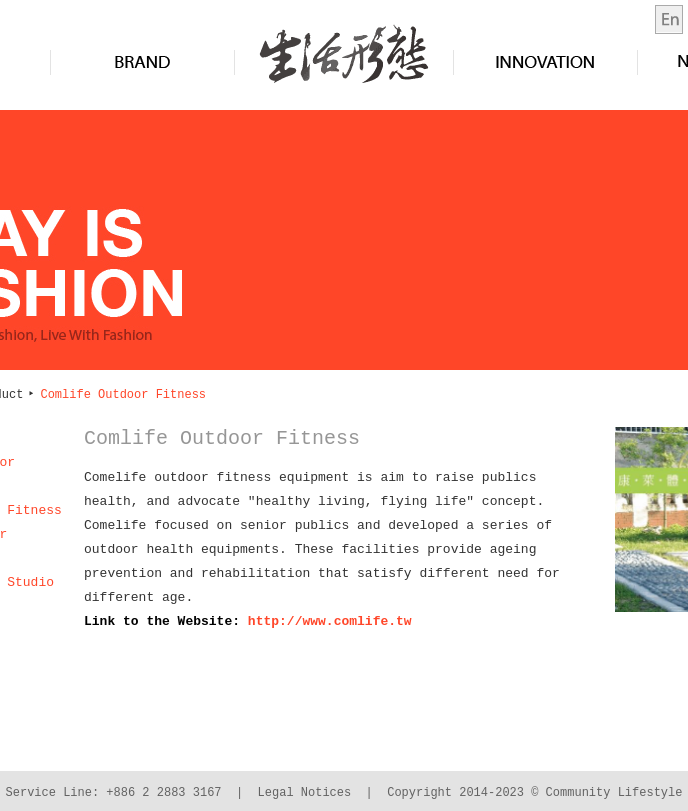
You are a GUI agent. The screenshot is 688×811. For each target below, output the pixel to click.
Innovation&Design (545, 61)
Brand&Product (142, 61)
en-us (669, 19)
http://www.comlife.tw (330, 622)
